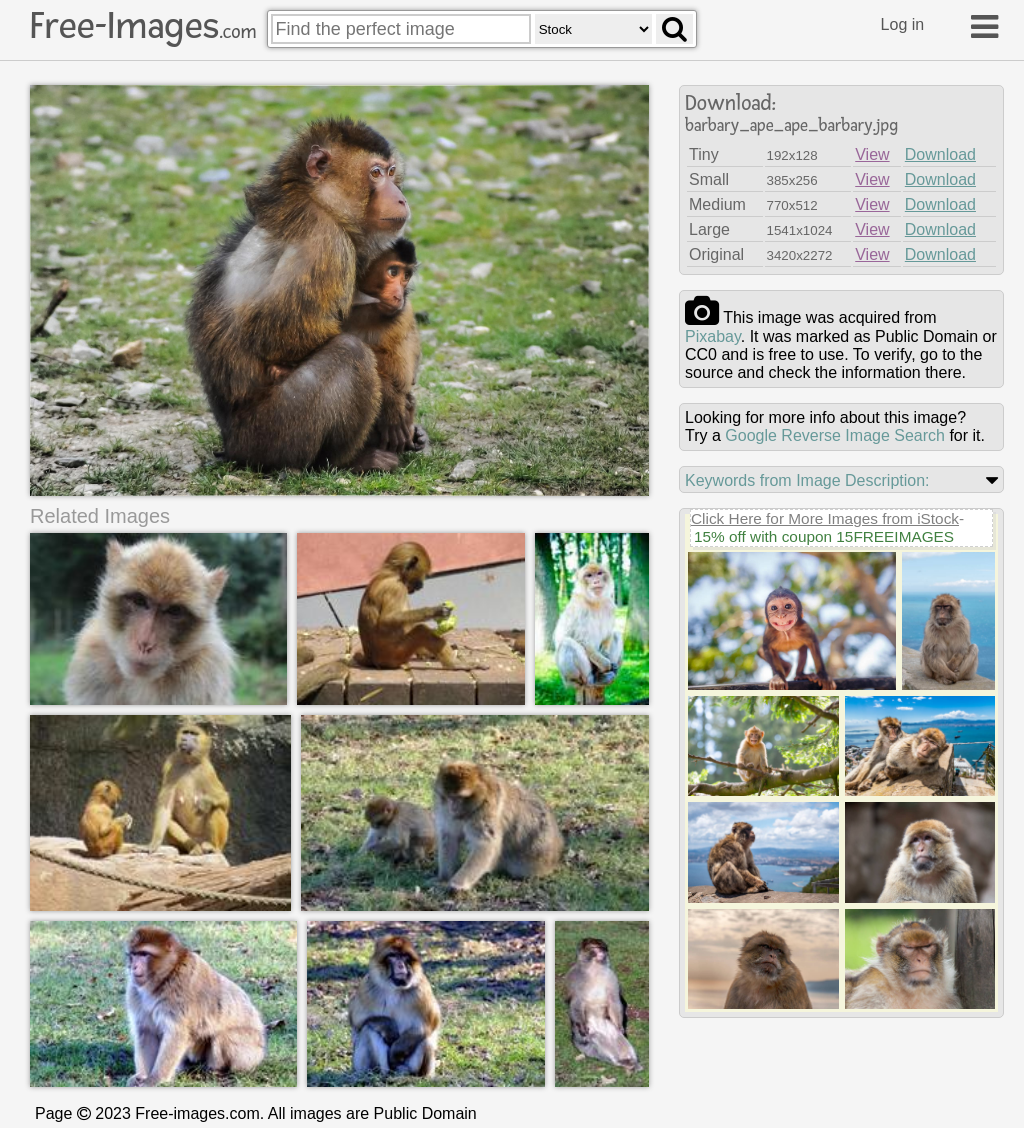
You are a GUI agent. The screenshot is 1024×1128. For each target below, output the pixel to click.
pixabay (713, 336)
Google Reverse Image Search (835, 435)
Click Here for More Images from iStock (825, 518)
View (872, 154)
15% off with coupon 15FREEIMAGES (824, 536)
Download (940, 154)
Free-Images (143, 26)
